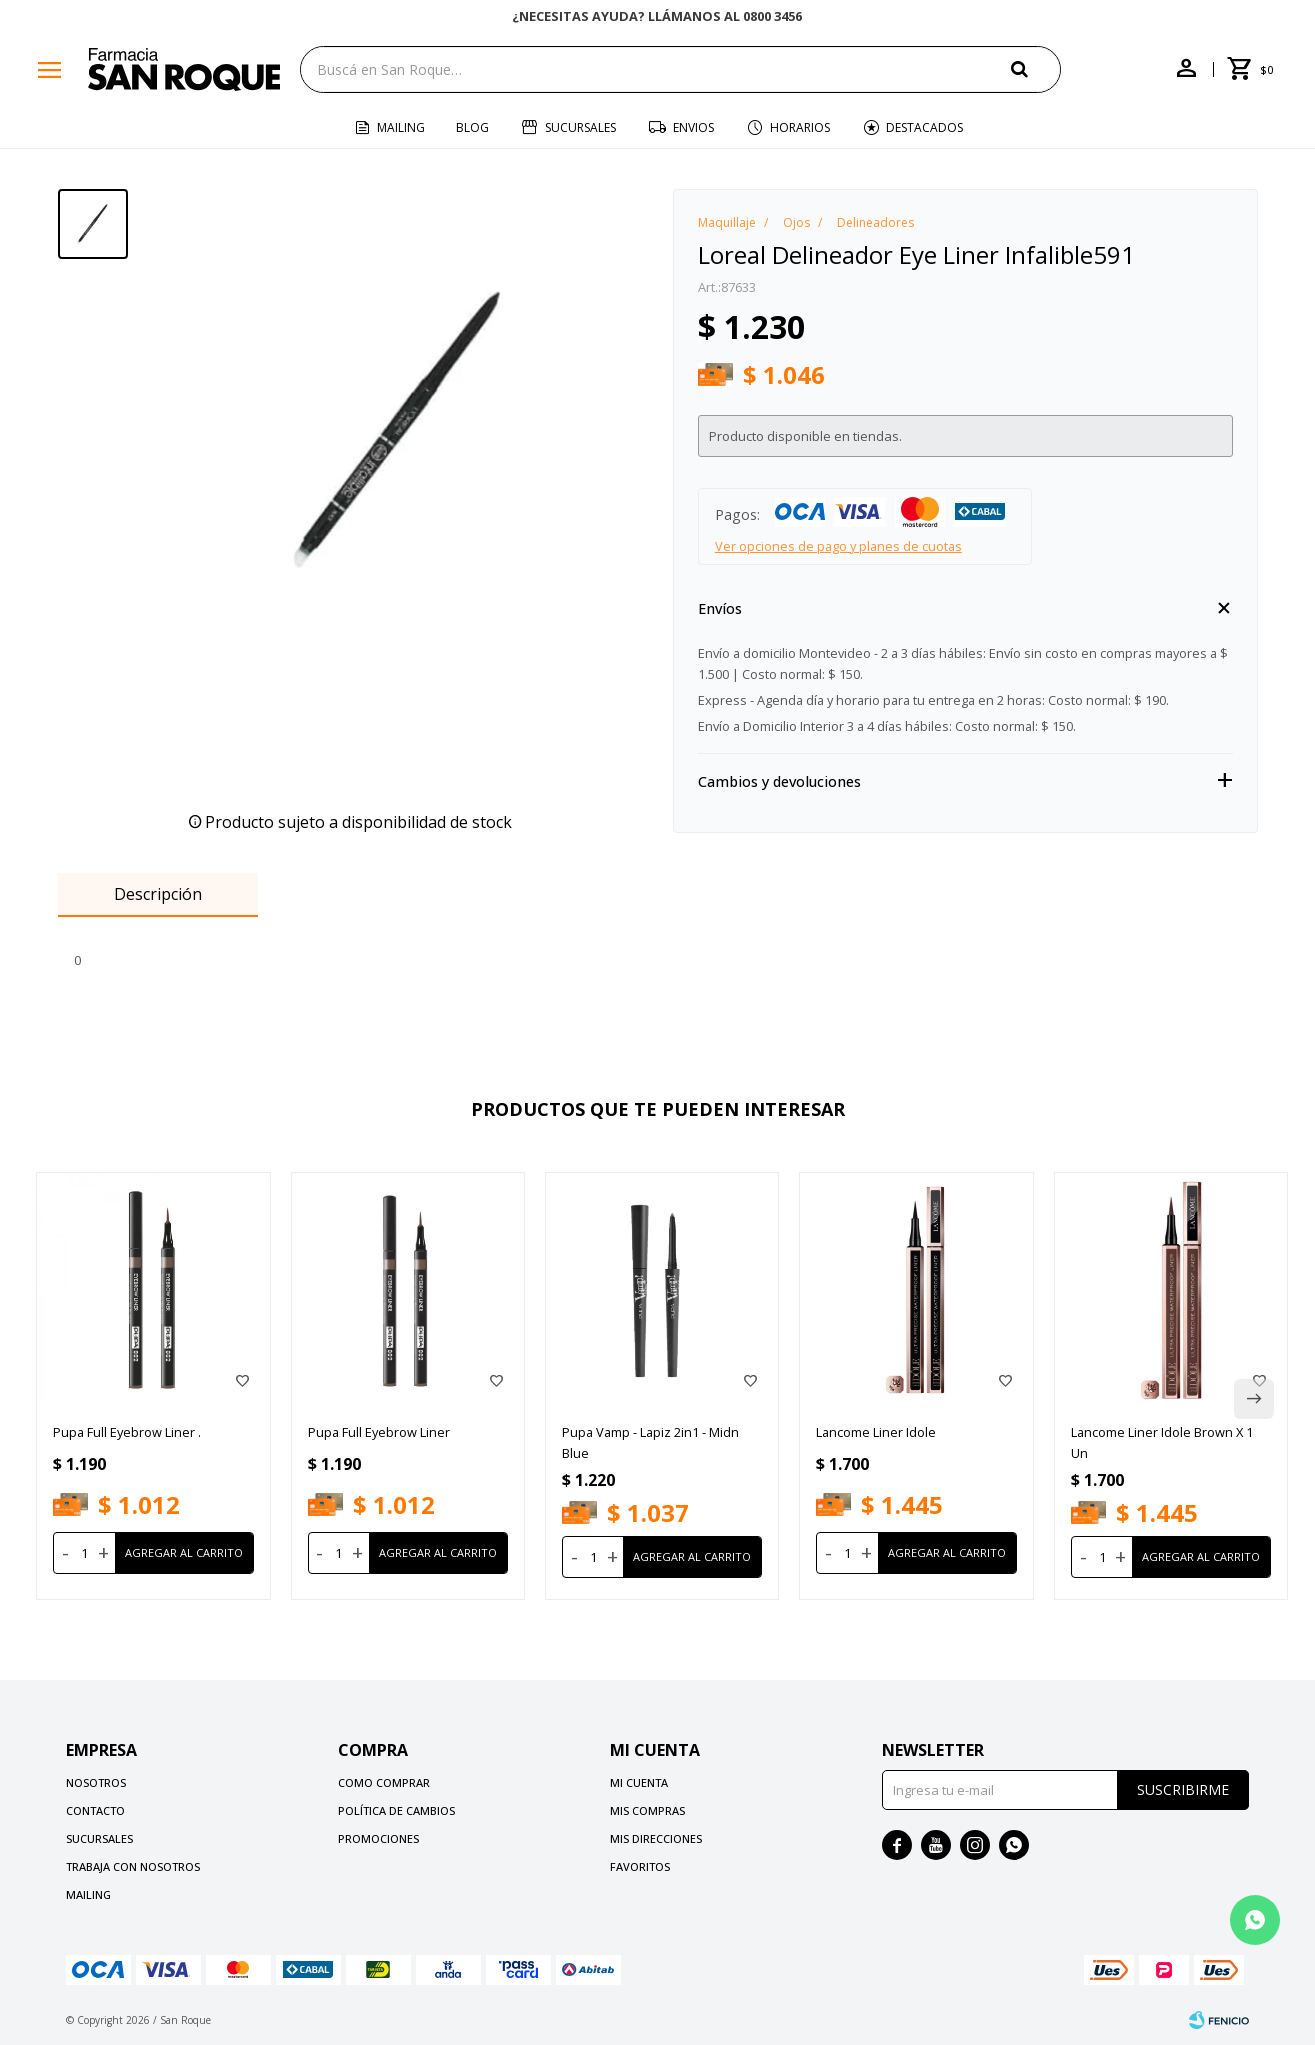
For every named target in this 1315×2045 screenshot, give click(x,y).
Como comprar (384, 1782)
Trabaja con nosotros (133, 1866)
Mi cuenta (639, 1782)
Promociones (378, 1838)
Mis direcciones (656, 1838)
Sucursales (580, 127)
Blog (472, 127)
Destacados (924, 127)
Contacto (95, 1810)
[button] (1036, 68)
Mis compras (647, 1810)
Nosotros (96, 1782)
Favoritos (640, 1866)
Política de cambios (396, 1810)
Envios (693, 127)
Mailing (401, 127)
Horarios (800, 127)
